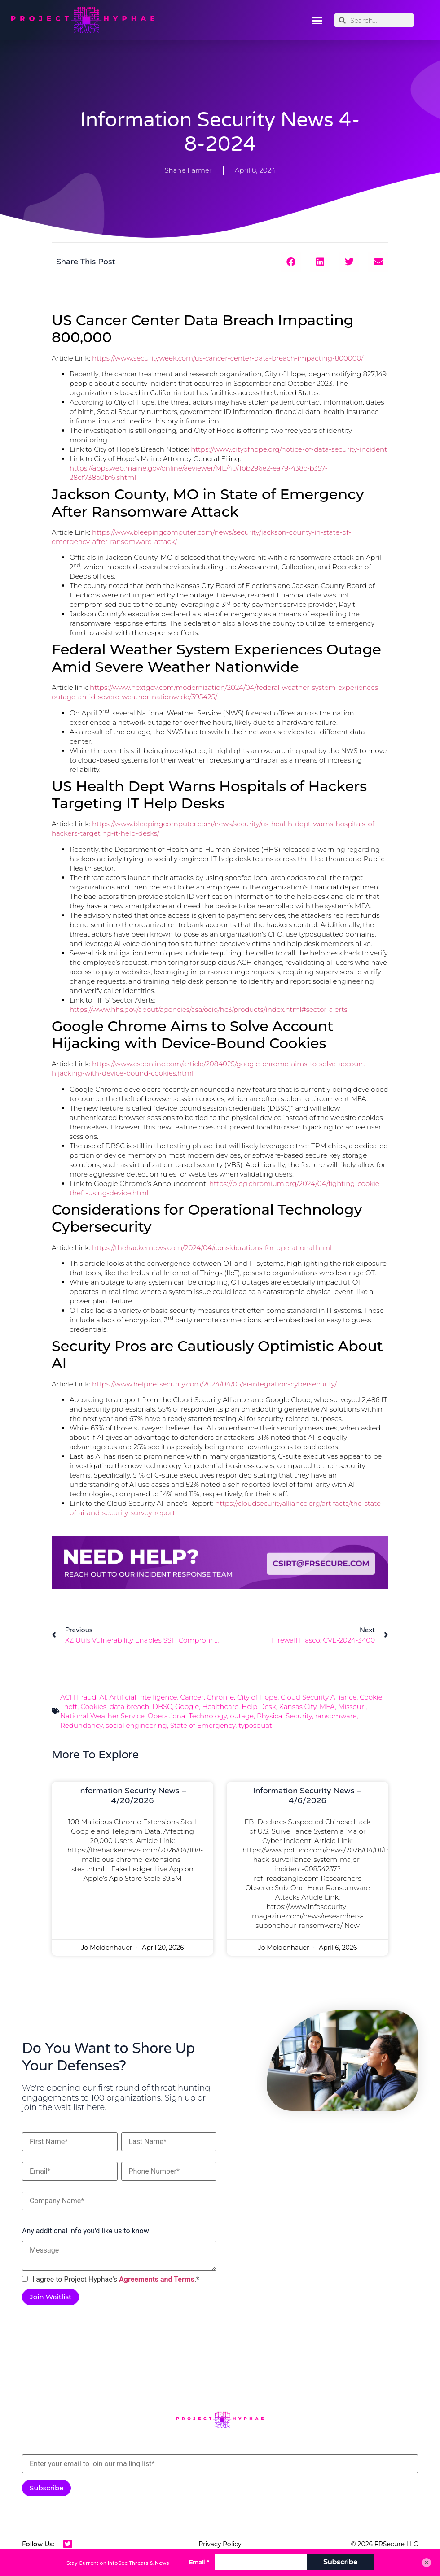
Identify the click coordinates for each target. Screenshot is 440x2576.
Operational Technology (187, 1716)
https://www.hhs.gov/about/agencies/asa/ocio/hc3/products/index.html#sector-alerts (209, 1009)
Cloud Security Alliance (318, 1697)
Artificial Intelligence (143, 1697)
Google (187, 1706)
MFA (327, 1706)
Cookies (93, 1706)
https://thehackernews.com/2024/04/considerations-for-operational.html (212, 1247)
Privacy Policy (219, 2544)
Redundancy (81, 1725)
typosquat (255, 1725)
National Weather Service (102, 1716)
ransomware (336, 1716)
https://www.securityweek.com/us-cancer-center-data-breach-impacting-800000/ (227, 358)
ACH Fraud (78, 1697)
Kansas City (298, 1706)
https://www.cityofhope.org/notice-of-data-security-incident (289, 449)
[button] (317, 20)
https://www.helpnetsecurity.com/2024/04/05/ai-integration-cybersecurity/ (214, 1384)
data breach (130, 1706)
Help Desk (259, 1706)
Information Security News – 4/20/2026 (132, 1795)
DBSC (162, 1706)
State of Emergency (203, 1725)
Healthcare (220, 1706)
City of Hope (257, 1697)
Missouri (352, 1706)
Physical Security (284, 1716)
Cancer (191, 1697)
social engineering (136, 1725)
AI (103, 1697)
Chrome (220, 1697)
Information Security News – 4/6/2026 (307, 1795)
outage (242, 1716)
